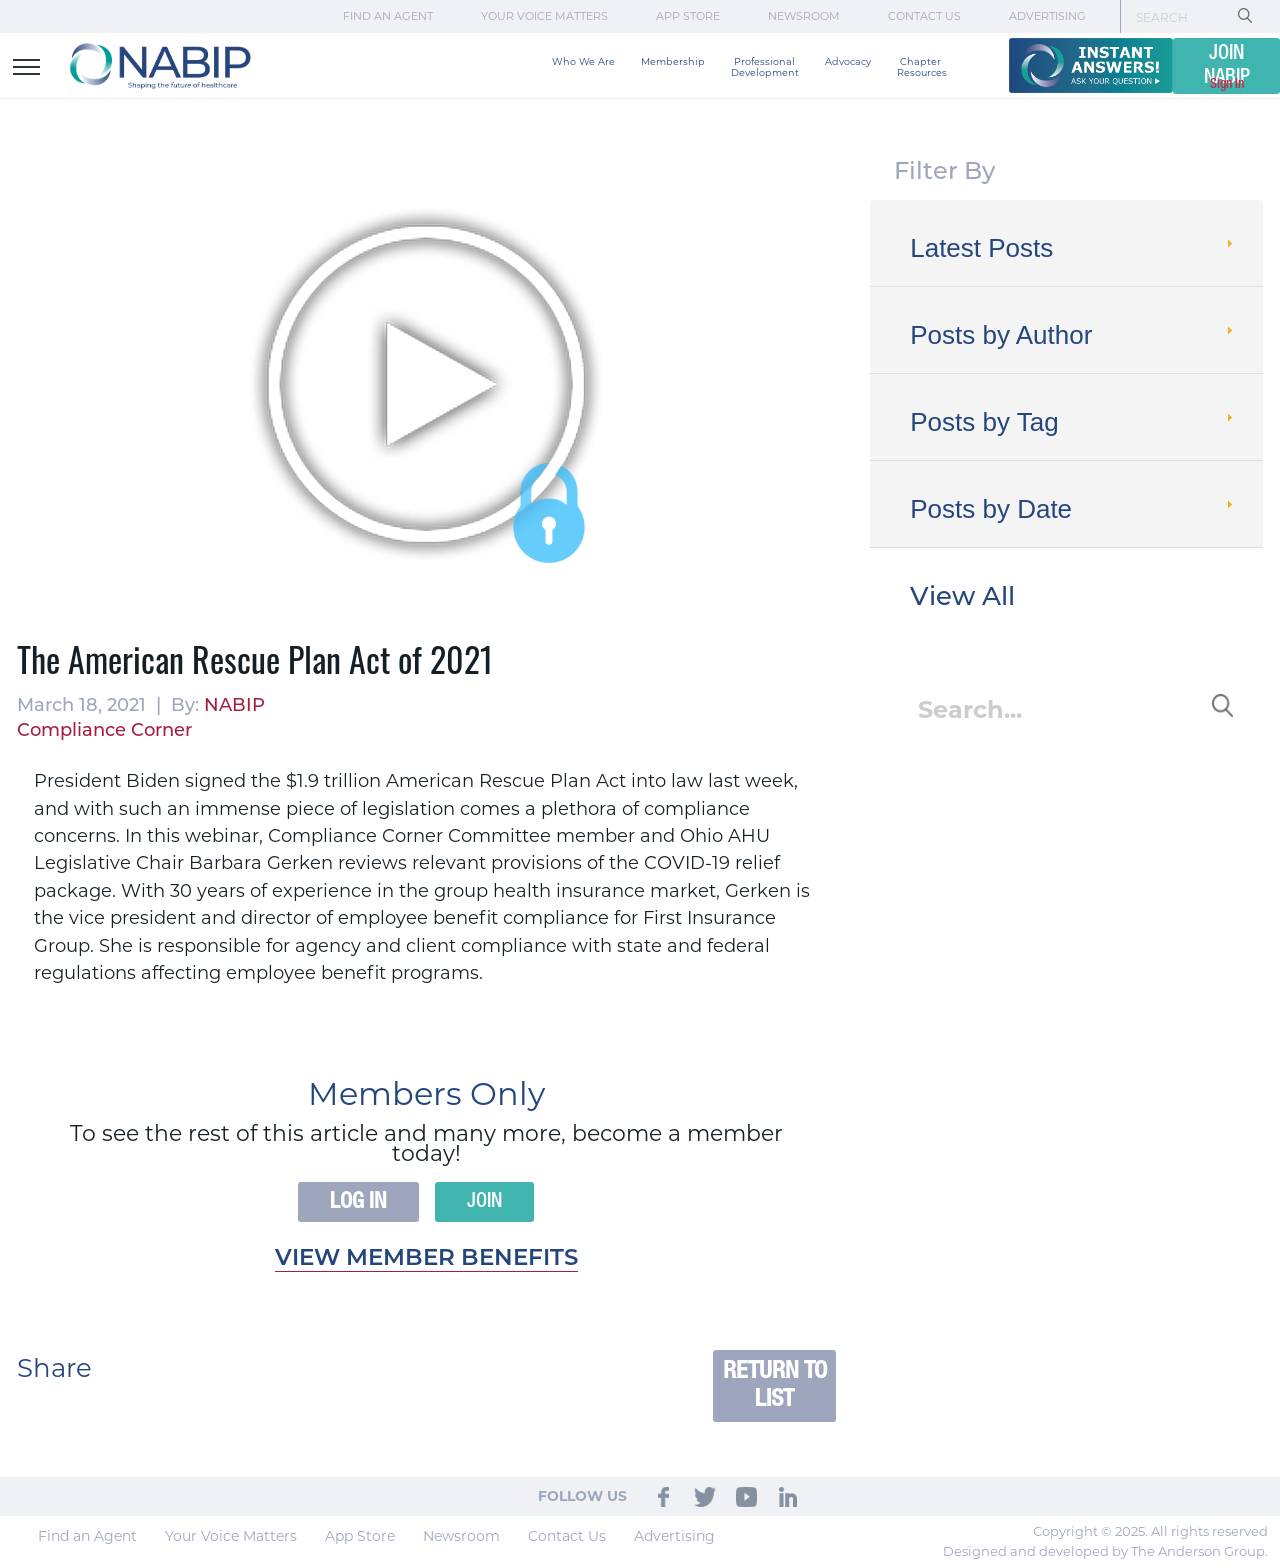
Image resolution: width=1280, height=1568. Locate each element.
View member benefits (426, 1257)
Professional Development (765, 67)
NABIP (234, 705)
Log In (358, 1202)
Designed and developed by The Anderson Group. (1105, 1551)
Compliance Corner (104, 730)
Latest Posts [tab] (1073, 248)
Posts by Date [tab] (1073, 509)
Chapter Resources (922, 67)
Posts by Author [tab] (1073, 335)
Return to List (775, 1385)
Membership (673, 61)
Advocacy (848, 61)
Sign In (1227, 84)
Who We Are (583, 61)
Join (484, 1202)
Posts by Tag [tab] (1073, 422)
